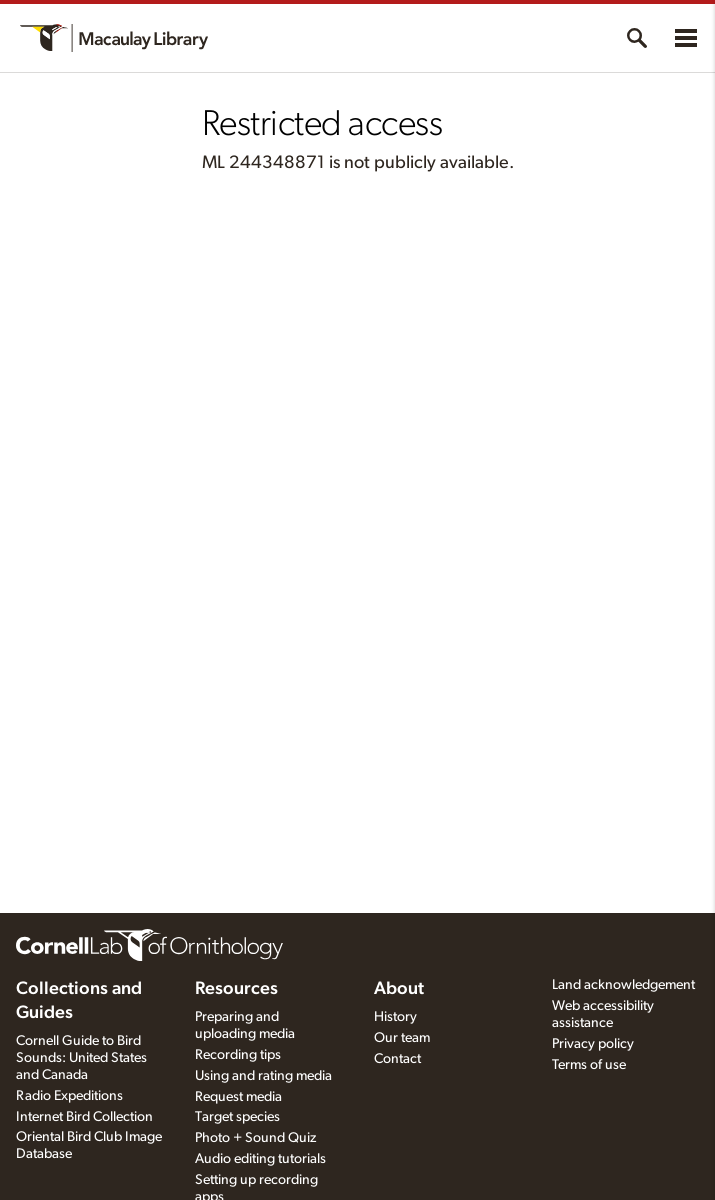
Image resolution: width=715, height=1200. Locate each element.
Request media (238, 1097)
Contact (397, 1059)
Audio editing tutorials (260, 1159)
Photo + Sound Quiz (255, 1138)
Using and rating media (263, 1076)
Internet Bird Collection (84, 1117)
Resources (236, 989)
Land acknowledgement (623, 985)
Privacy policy (593, 1044)
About (399, 989)
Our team (402, 1038)
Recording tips (238, 1055)
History (395, 1017)
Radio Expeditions (69, 1096)
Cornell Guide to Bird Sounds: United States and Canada (81, 1058)
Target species (237, 1117)
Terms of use (589, 1065)
